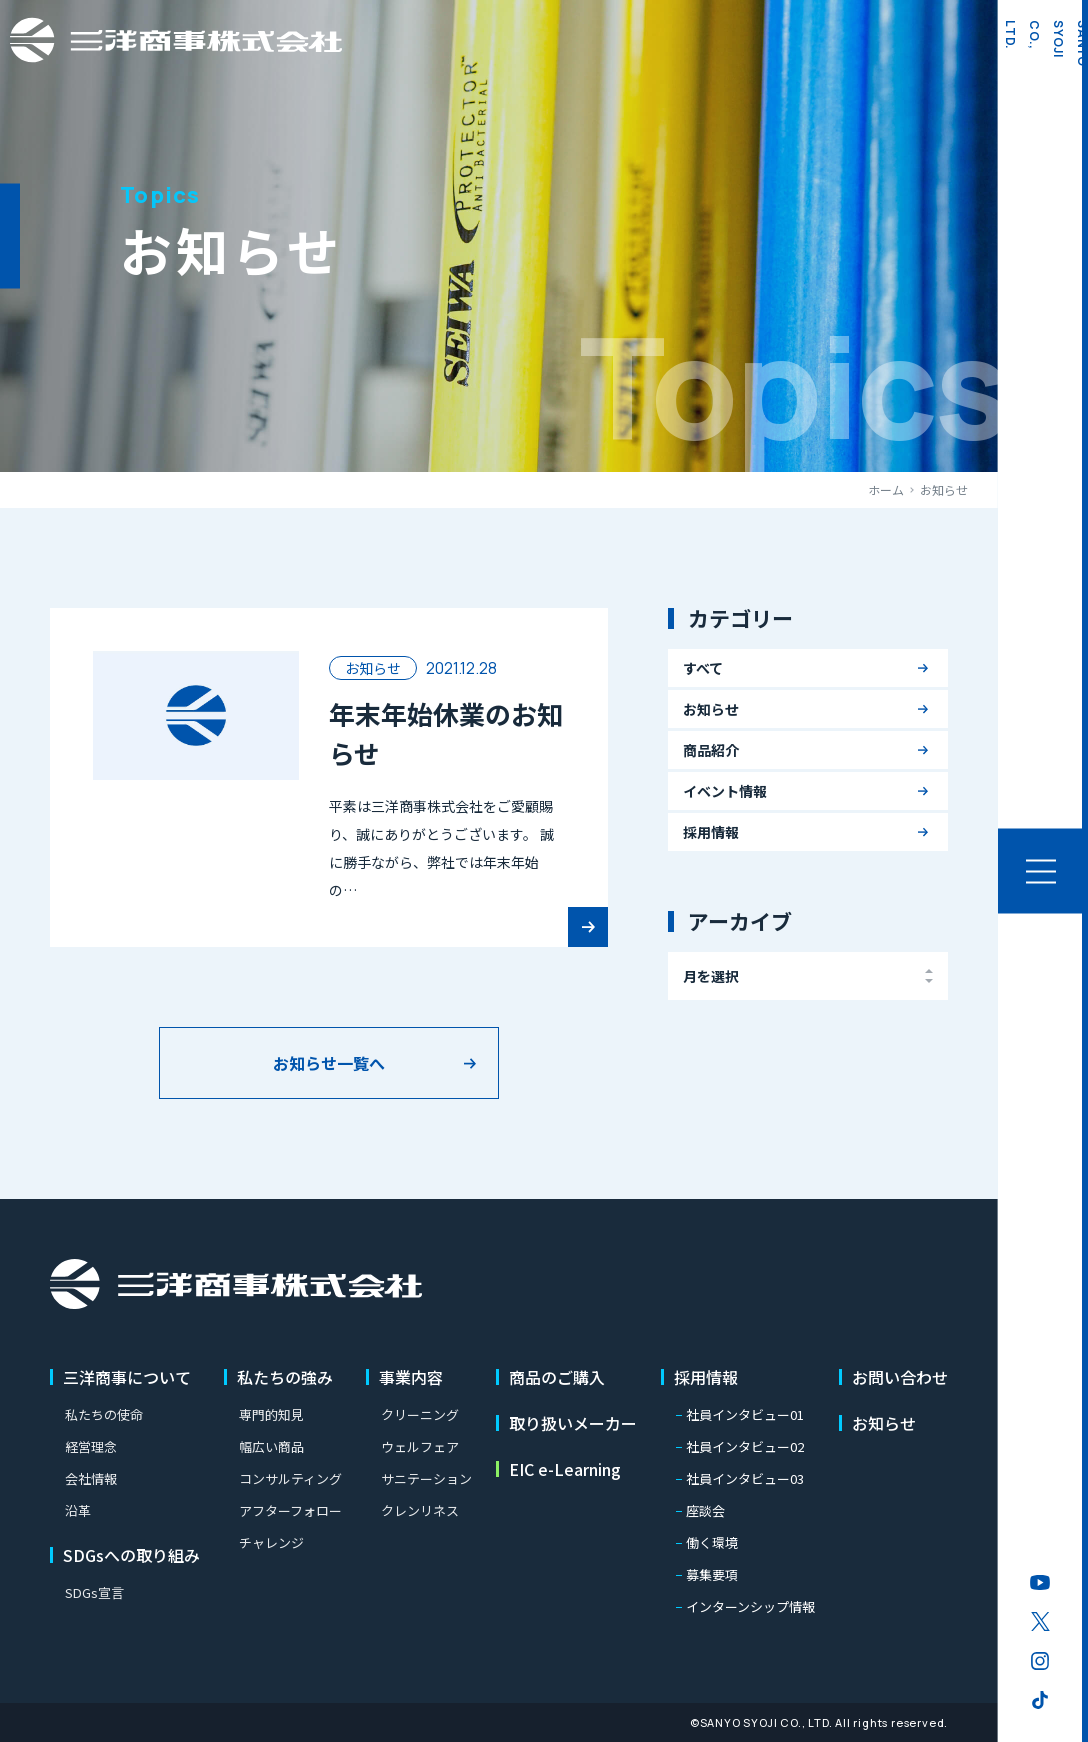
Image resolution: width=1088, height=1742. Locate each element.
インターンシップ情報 (750, 1606)
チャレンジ (271, 1542)
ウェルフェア (420, 1446)
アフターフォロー (290, 1510)
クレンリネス (420, 1510)
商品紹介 (711, 750)
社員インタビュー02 (745, 1446)
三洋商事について (127, 1377)
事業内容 (411, 1377)
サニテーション (426, 1478)
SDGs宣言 (94, 1592)
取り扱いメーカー (573, 1423)
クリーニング (420, 1414)
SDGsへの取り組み (131, 1555)
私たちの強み (285, 1377)
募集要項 (712, 1574)
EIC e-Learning (565, 1469)
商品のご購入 (557, 1377)
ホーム (886, 489)
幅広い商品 (271, 1446)
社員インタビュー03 (745, 1478)
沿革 (78, 1510)
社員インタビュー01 (745, 1414)
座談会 (705, 1510)
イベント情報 (725, 791)
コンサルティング (290, 1478)
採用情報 (711, 832)
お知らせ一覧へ (329, 1063)
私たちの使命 (104, 1414)
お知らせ (711, 709)
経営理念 (91, 1446)
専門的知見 (271, 1414)
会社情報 (91, 1478)
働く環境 (712, 1542)
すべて (703, 668)
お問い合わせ (900, 1377)
